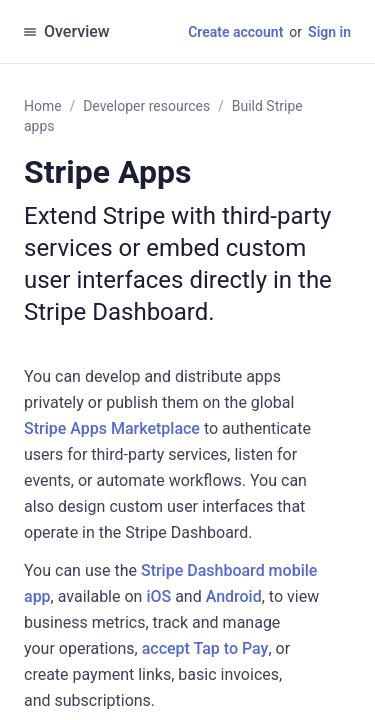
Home (43, 106)
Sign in (329, 32)
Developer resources (146, 106)
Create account (235, 32)
